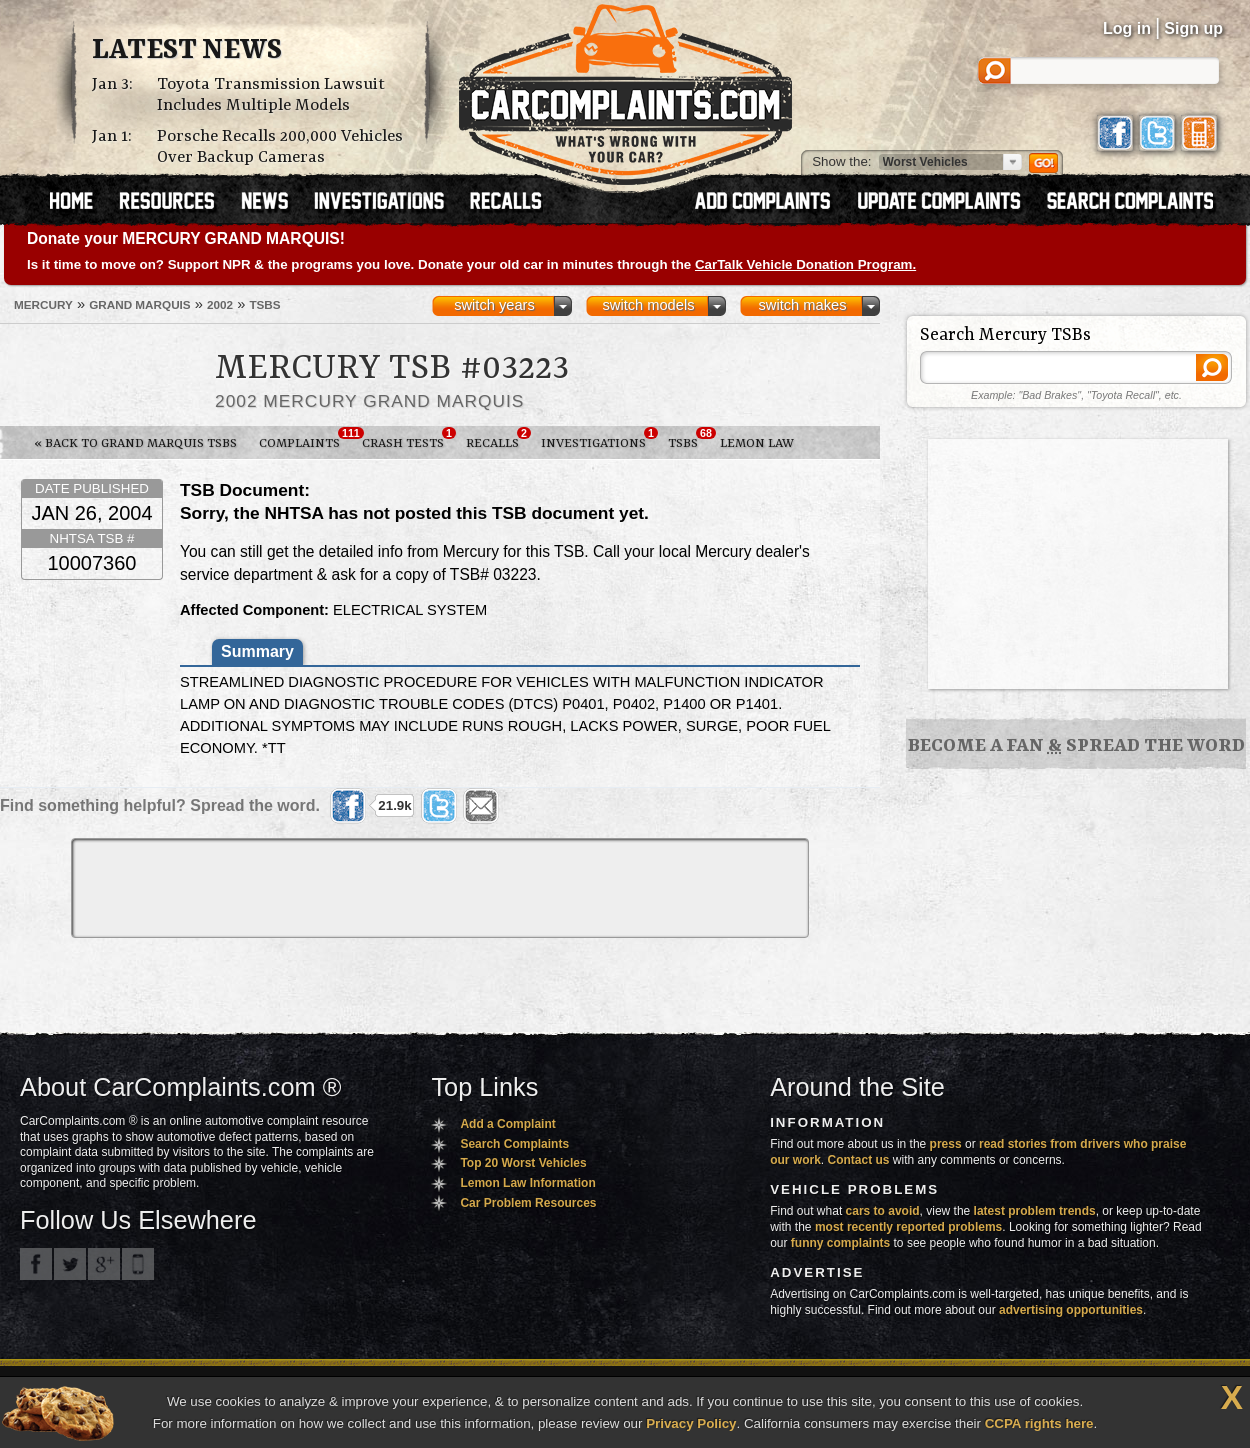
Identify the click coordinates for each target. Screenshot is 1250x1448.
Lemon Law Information (527, 1183)
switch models (648, 305)
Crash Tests (408, 439)
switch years (494, 305)
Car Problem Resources (528, 1203)
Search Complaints (514, 1144)
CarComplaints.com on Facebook (36, 1264)
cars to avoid (883, 1211)
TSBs (688, 439)
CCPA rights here (1039, 1423)
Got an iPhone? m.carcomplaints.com (138, 1264)
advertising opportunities (1071, 1310)
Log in (1127, 28)
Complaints (305, 439)
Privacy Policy (691, 1423)
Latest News (187, 51)
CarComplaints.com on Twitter (70, 1264)
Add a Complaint (507, 1124)
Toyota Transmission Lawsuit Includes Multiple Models (271, 95)
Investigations (599, 439)
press (946, 1144)
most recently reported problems (908, 1227)
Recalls (498, 439)
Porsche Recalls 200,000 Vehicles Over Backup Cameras (280, 147)
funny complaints (840, 1243)
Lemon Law (757, 443)
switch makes (803, 305)
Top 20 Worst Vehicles (523, 1163)
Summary (257, 651)
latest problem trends (1035, 1211)
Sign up (1193, 28)
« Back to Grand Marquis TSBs (135, 443)
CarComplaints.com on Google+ (104, 1264)
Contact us (859, 1160)
